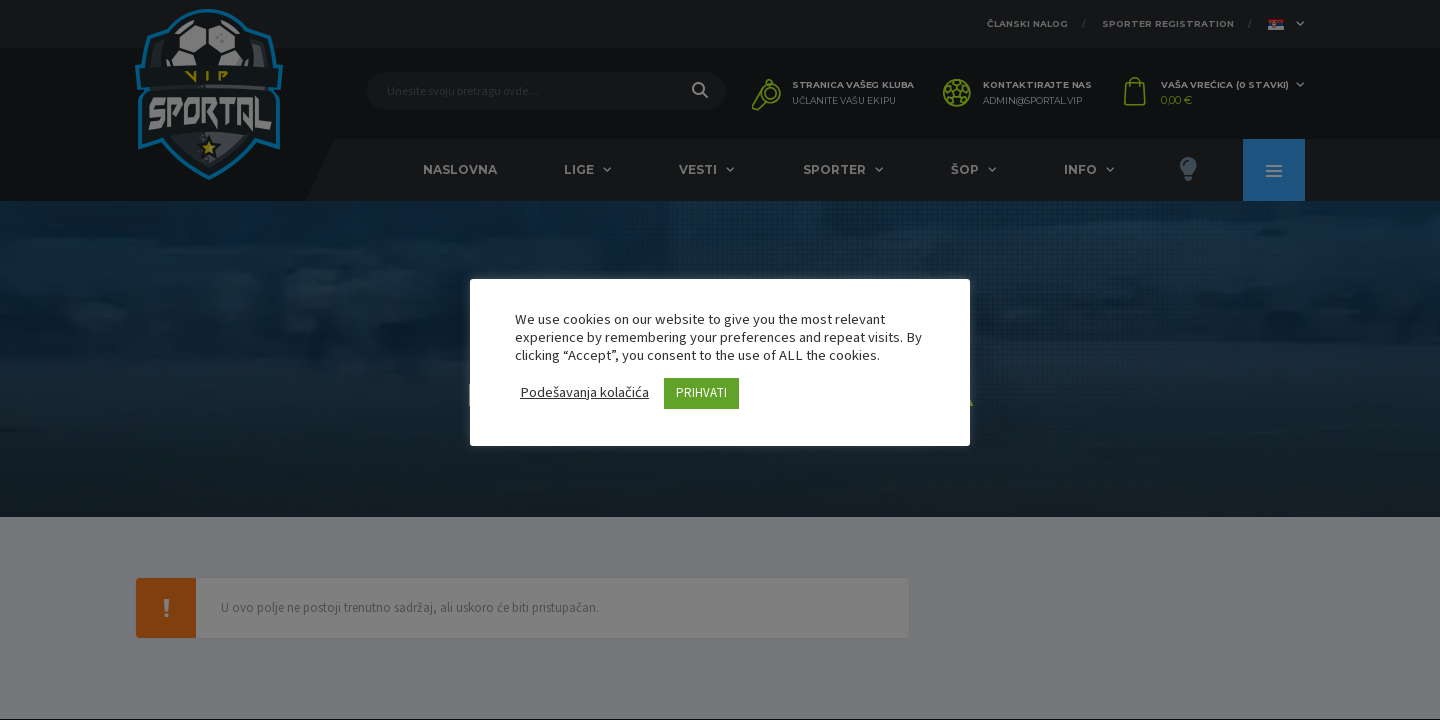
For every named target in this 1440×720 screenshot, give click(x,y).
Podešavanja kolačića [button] (584, 393)
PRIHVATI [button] (701, 393)
